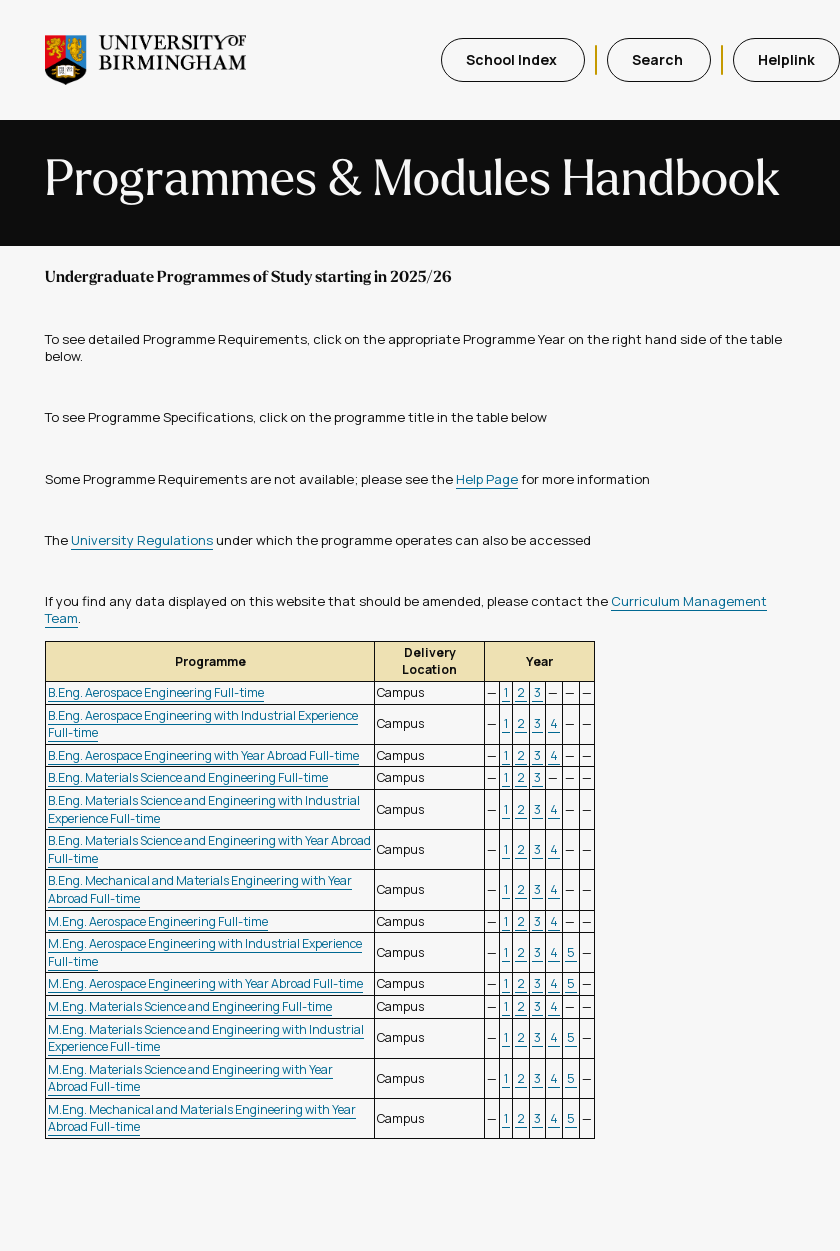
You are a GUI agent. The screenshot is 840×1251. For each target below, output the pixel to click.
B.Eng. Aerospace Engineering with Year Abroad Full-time (203, 755)
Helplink (786, 59)
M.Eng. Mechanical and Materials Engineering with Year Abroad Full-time (202, 1118)
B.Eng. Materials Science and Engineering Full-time (188, 777)
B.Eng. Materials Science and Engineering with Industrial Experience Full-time (204, 809)
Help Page (487, 479)
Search (659, 59)
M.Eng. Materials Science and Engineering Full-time (190, 1006)
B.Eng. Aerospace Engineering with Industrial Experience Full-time (203, 724)
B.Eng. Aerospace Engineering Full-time (156, 692)
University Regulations (142, 540)
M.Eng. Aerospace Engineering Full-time (158, 921)
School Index (513, 59)
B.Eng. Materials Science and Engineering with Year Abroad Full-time (209, 849)
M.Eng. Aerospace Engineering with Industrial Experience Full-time (205, 952)
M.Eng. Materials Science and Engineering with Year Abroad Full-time (190, 1078)
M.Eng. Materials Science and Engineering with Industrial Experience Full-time (206, 1038)
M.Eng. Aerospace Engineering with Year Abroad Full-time (205, 983)
